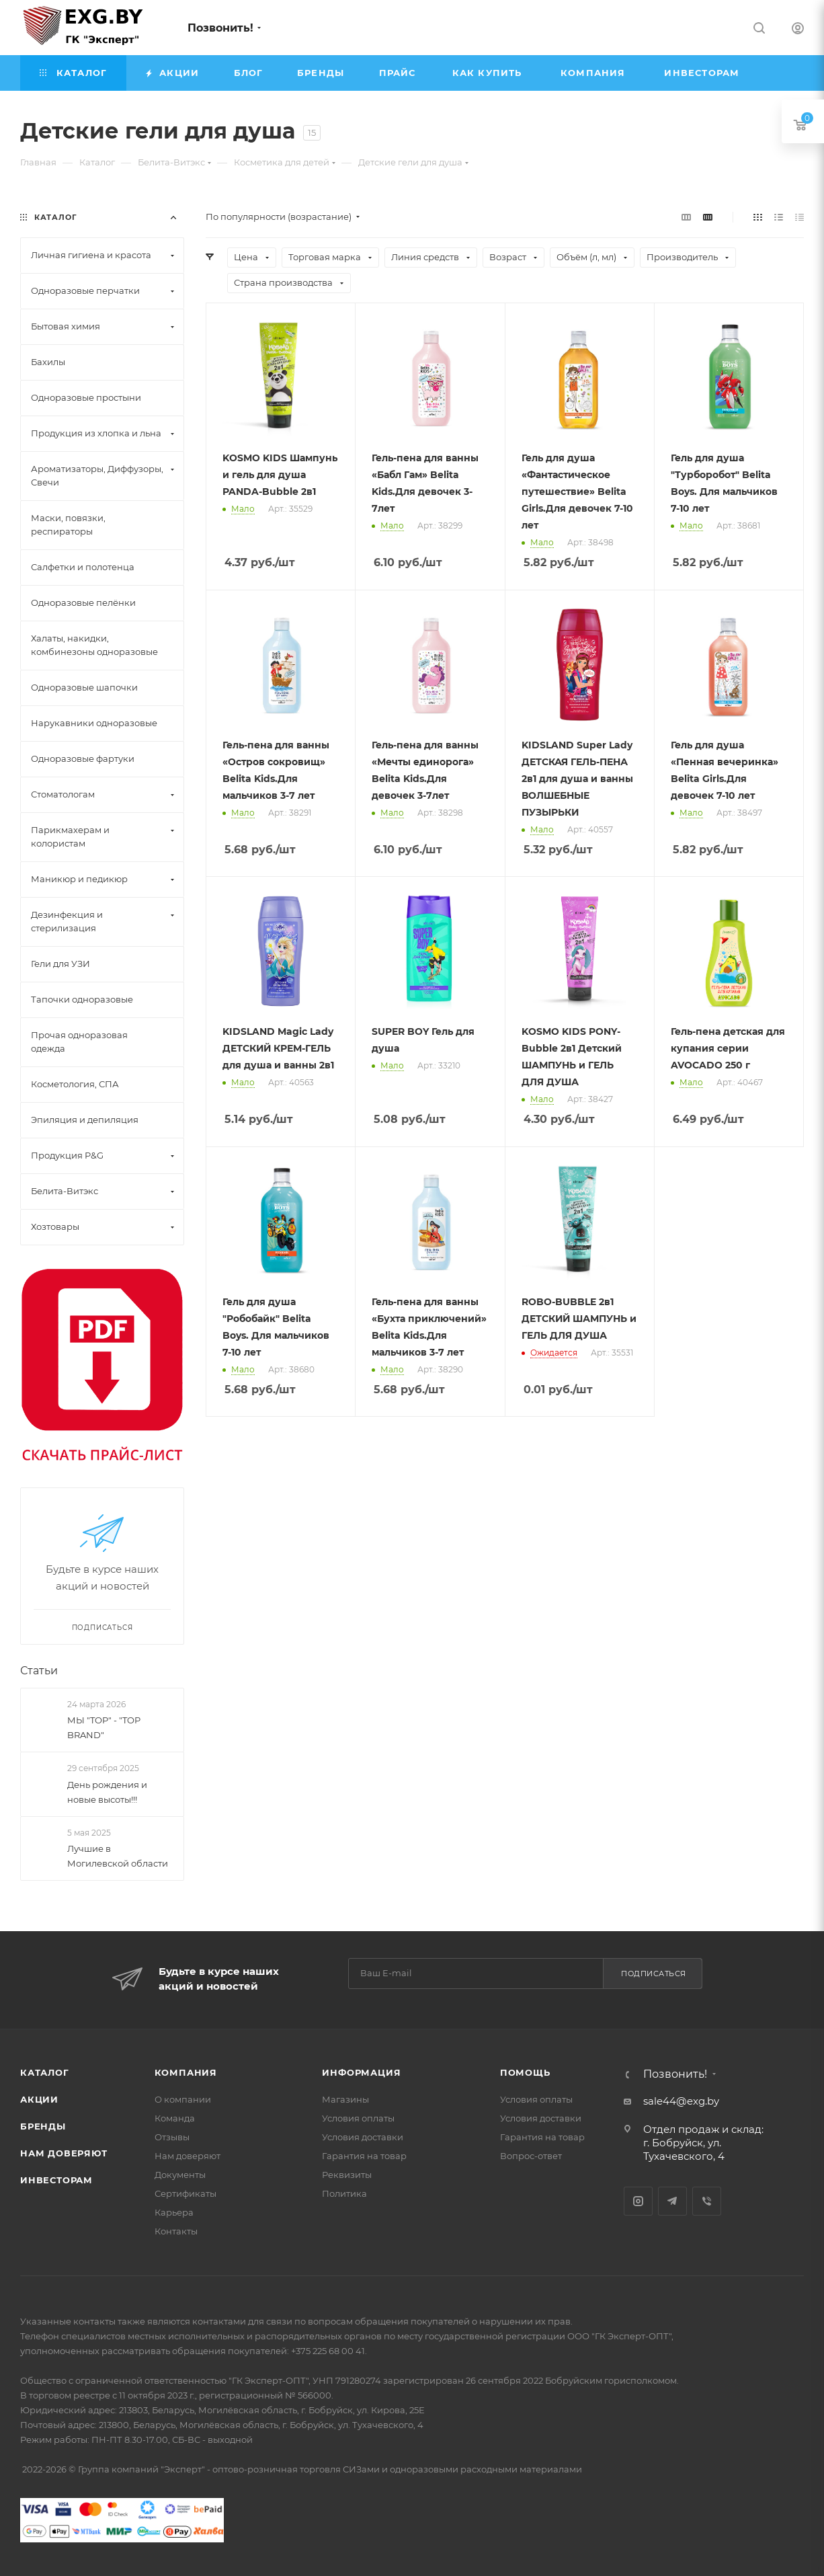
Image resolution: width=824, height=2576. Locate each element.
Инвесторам (56, 2180)
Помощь (525, 2072)
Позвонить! (220, 28)
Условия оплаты (358, 2118)
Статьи (39, 1670)
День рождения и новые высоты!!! (107, 1792)
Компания (186, 2072)
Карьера (174, 2212)
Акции (39, 2099)
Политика (344, 2193)
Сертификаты (185, 2193)
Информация (361, 2072)
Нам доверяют (64, 2153)
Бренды (43, 2126)
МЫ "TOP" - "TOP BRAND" (103, 1727)
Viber (706, 2201)
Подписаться (653, 1973)
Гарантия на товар (364, 2155)
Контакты (176, 2231)
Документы (180, 2174)
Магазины (345, 2099)
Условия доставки (362, 2137)
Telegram (672, 2201)
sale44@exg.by (681, 2101)
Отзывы (172, 2137)
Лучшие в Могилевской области (117, 1856)
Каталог (44, 2072)
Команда (175, 2118)
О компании (183, 2099)
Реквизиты (347, 2174)
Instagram (638, 2201)
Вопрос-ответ (531, 2155)
